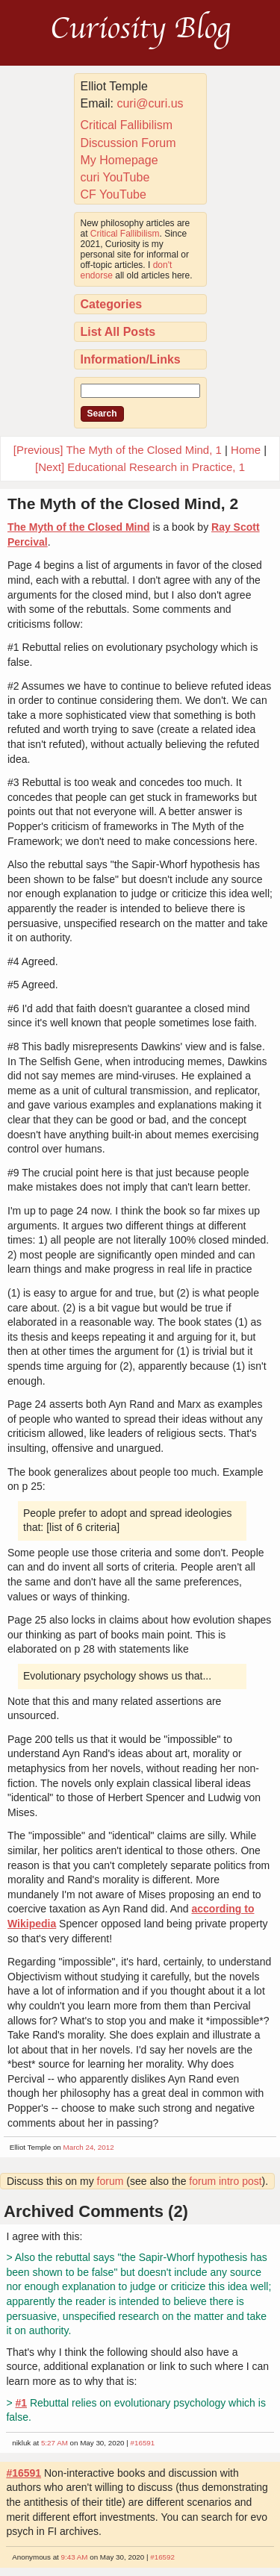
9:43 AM (74, 2557)
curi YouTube (115, 177)
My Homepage (119, 160)
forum (110, 2181)
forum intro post (225, 2181)
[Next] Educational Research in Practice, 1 (140, 467)
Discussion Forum (128, 143)
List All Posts (118, 331)
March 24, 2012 (88, 2147)
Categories (112, 304)
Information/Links (131, 359)
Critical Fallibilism (127, 125)
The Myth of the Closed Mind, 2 (122, 503)
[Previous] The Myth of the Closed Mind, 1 (117, 449)
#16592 (162, 2557)
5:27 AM (54, 2443)
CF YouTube (113, 194)
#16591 (143, 2443)
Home (246, 449)
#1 (21, 2403)
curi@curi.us (149, 103)
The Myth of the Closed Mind (78, 527)
